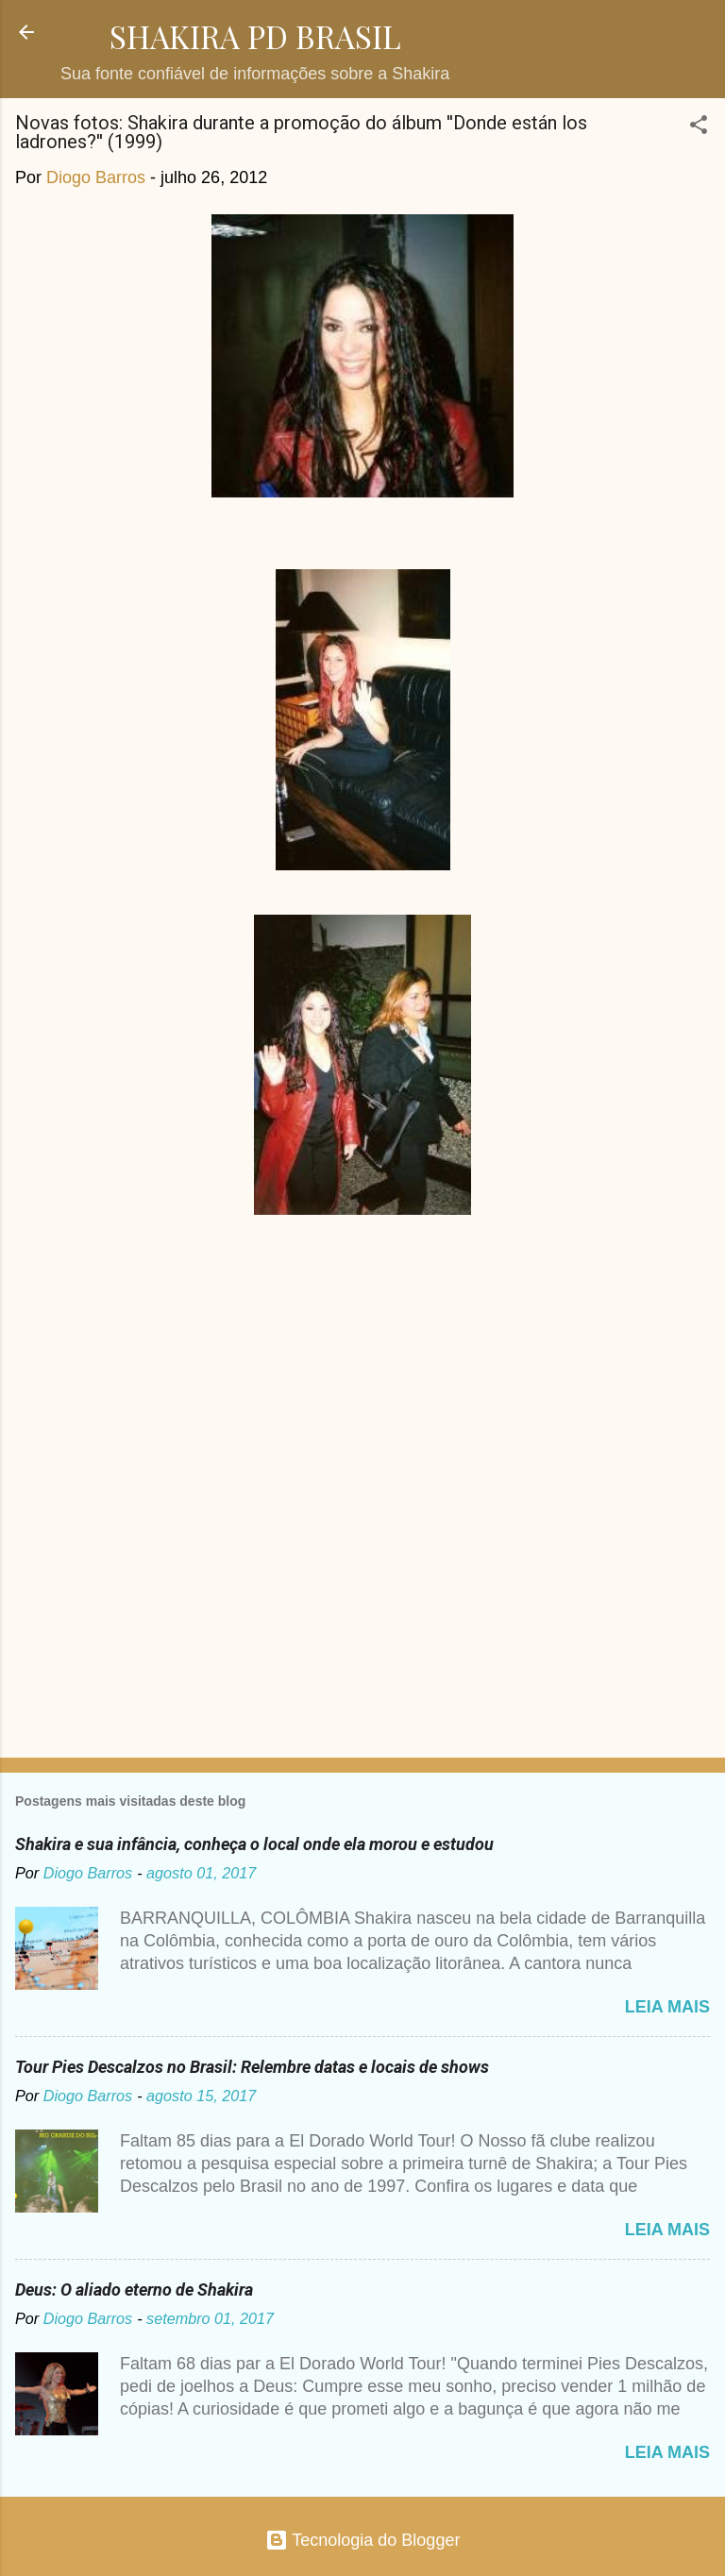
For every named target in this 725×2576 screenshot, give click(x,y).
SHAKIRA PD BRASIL (255, 36)
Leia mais (667, 2006)
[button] (698, 127)
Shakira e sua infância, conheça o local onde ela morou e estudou (254, 1844)
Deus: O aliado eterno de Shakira (134, 2289)
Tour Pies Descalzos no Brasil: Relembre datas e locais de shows (252, 2067)
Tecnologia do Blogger (363, 2540)
